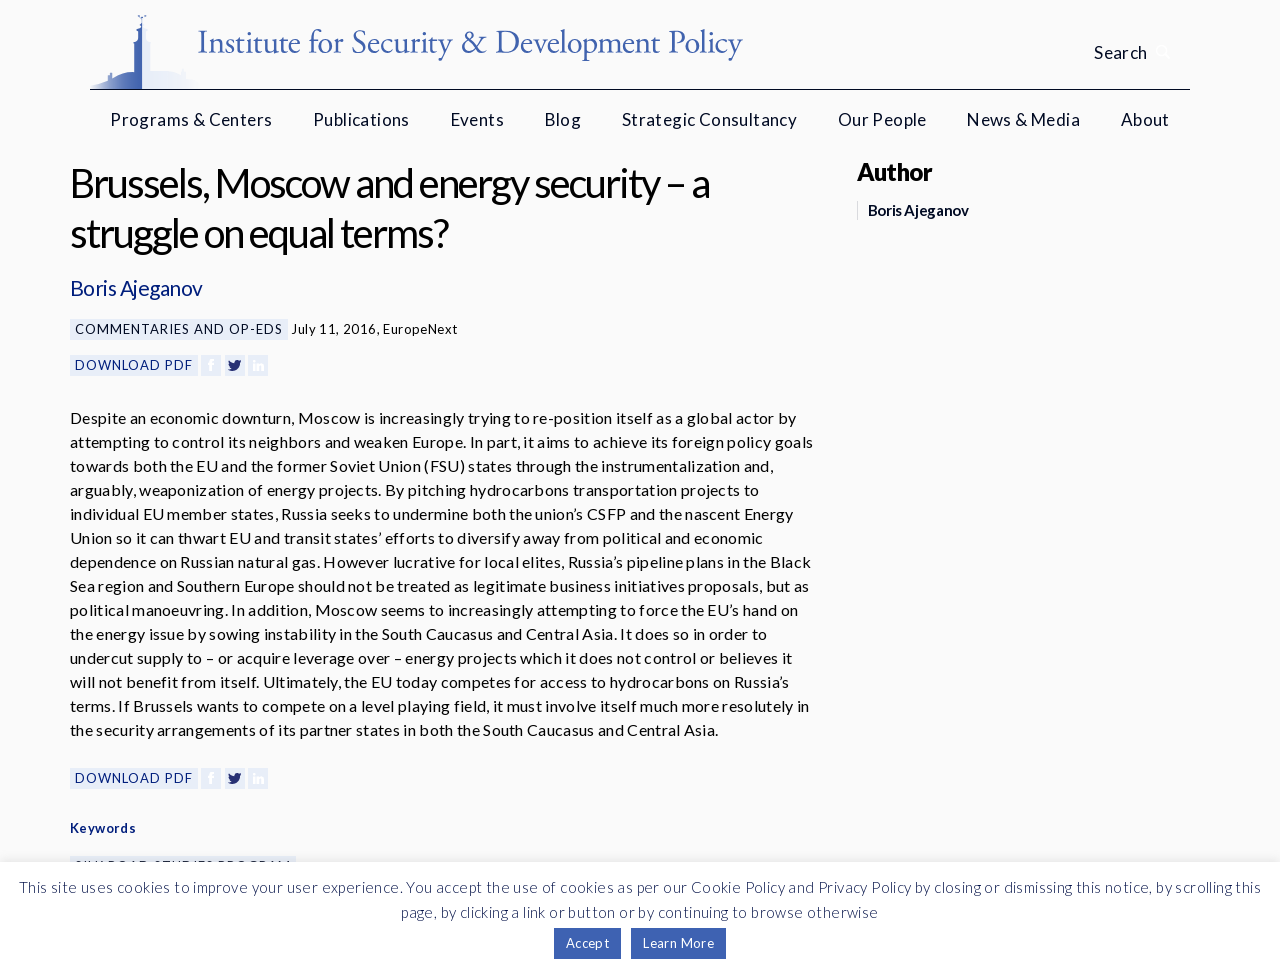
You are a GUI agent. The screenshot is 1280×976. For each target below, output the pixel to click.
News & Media (1023, 119)
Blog (563, 119)
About (1145, 119)
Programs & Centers (191, 119)
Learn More (678, 943)
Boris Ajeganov (136, 287)
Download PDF (134, 365)
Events (477, 119)
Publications (361, 119)
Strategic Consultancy (709, 119)
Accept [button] (587, 943)
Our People (882, 119)
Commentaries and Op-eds (179, 329)
